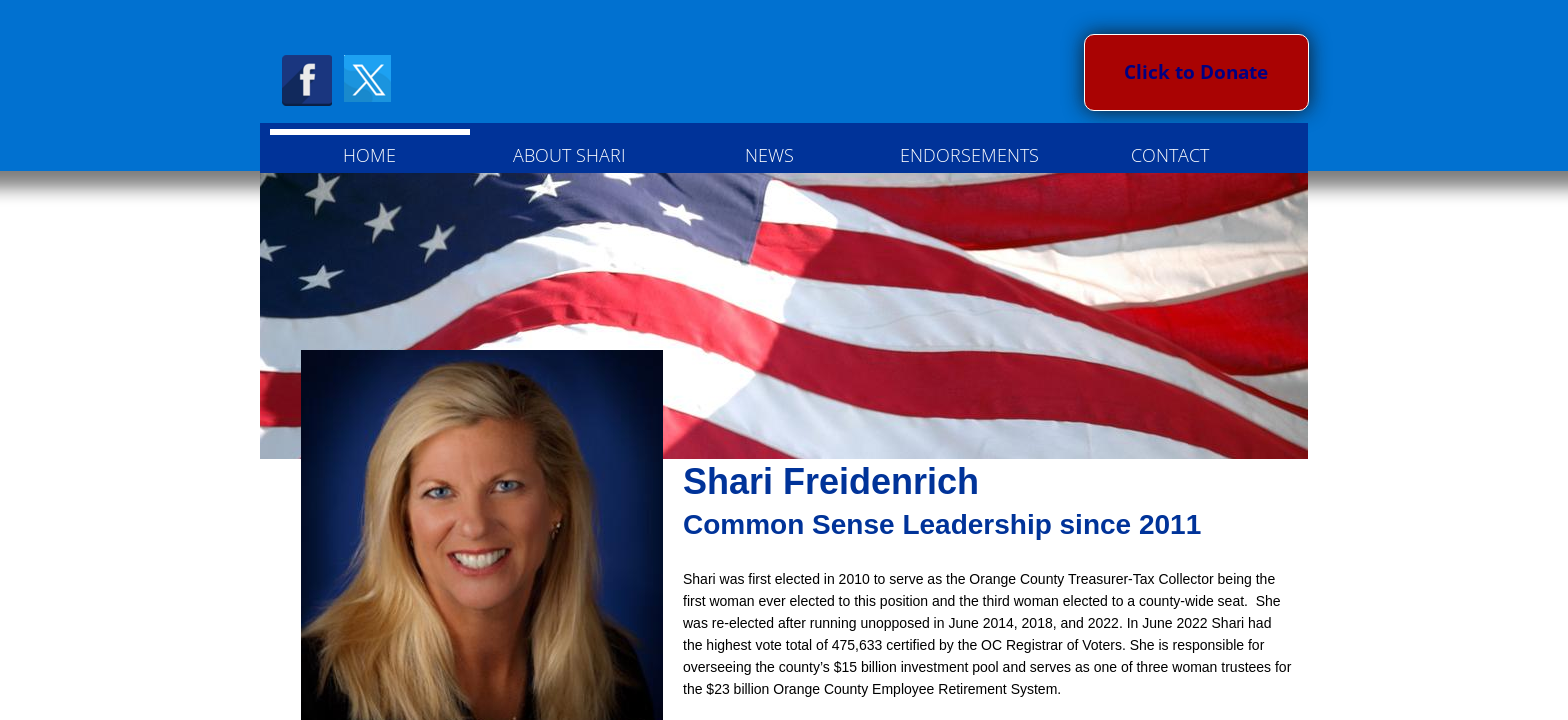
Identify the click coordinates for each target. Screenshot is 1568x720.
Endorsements (969, 155)
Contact (1170, 155)
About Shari (569, 155)
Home (369, 155)
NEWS (769, 155)
